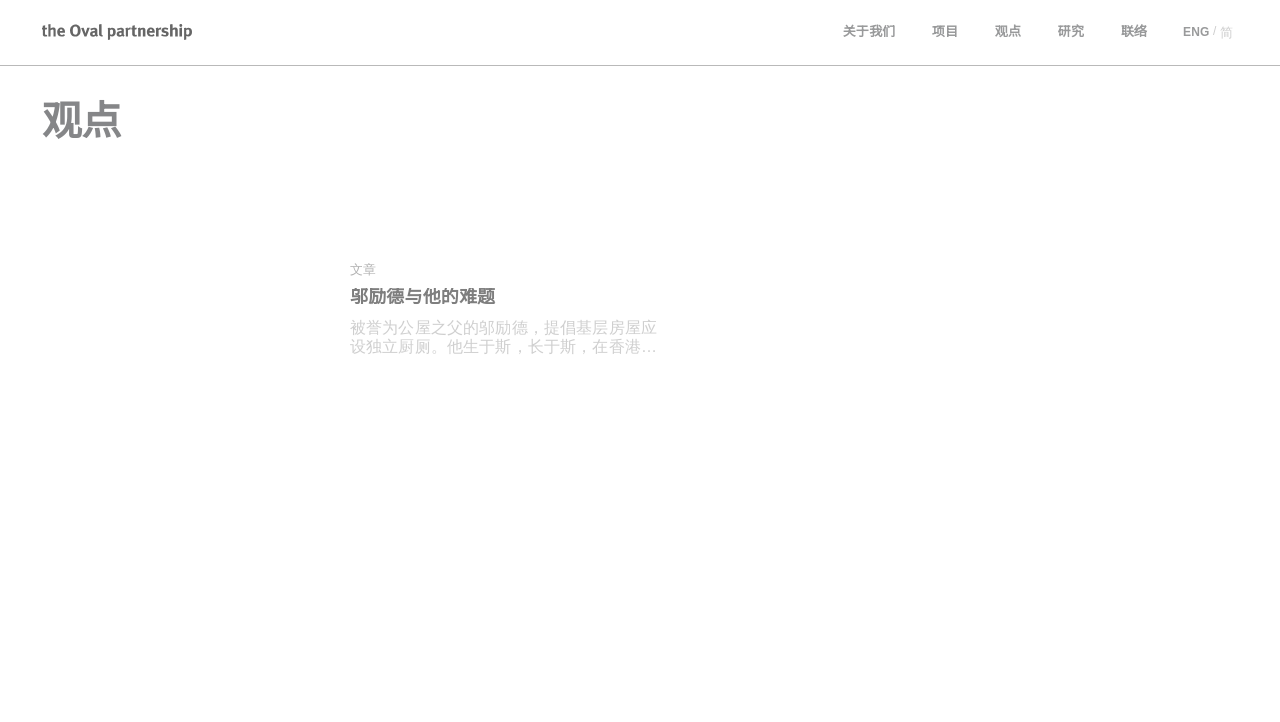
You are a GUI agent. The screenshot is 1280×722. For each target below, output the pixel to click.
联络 (1134, 32)
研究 (1071, 32)
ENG (1195, 32)
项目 (946, 32)
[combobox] (170, 595)
